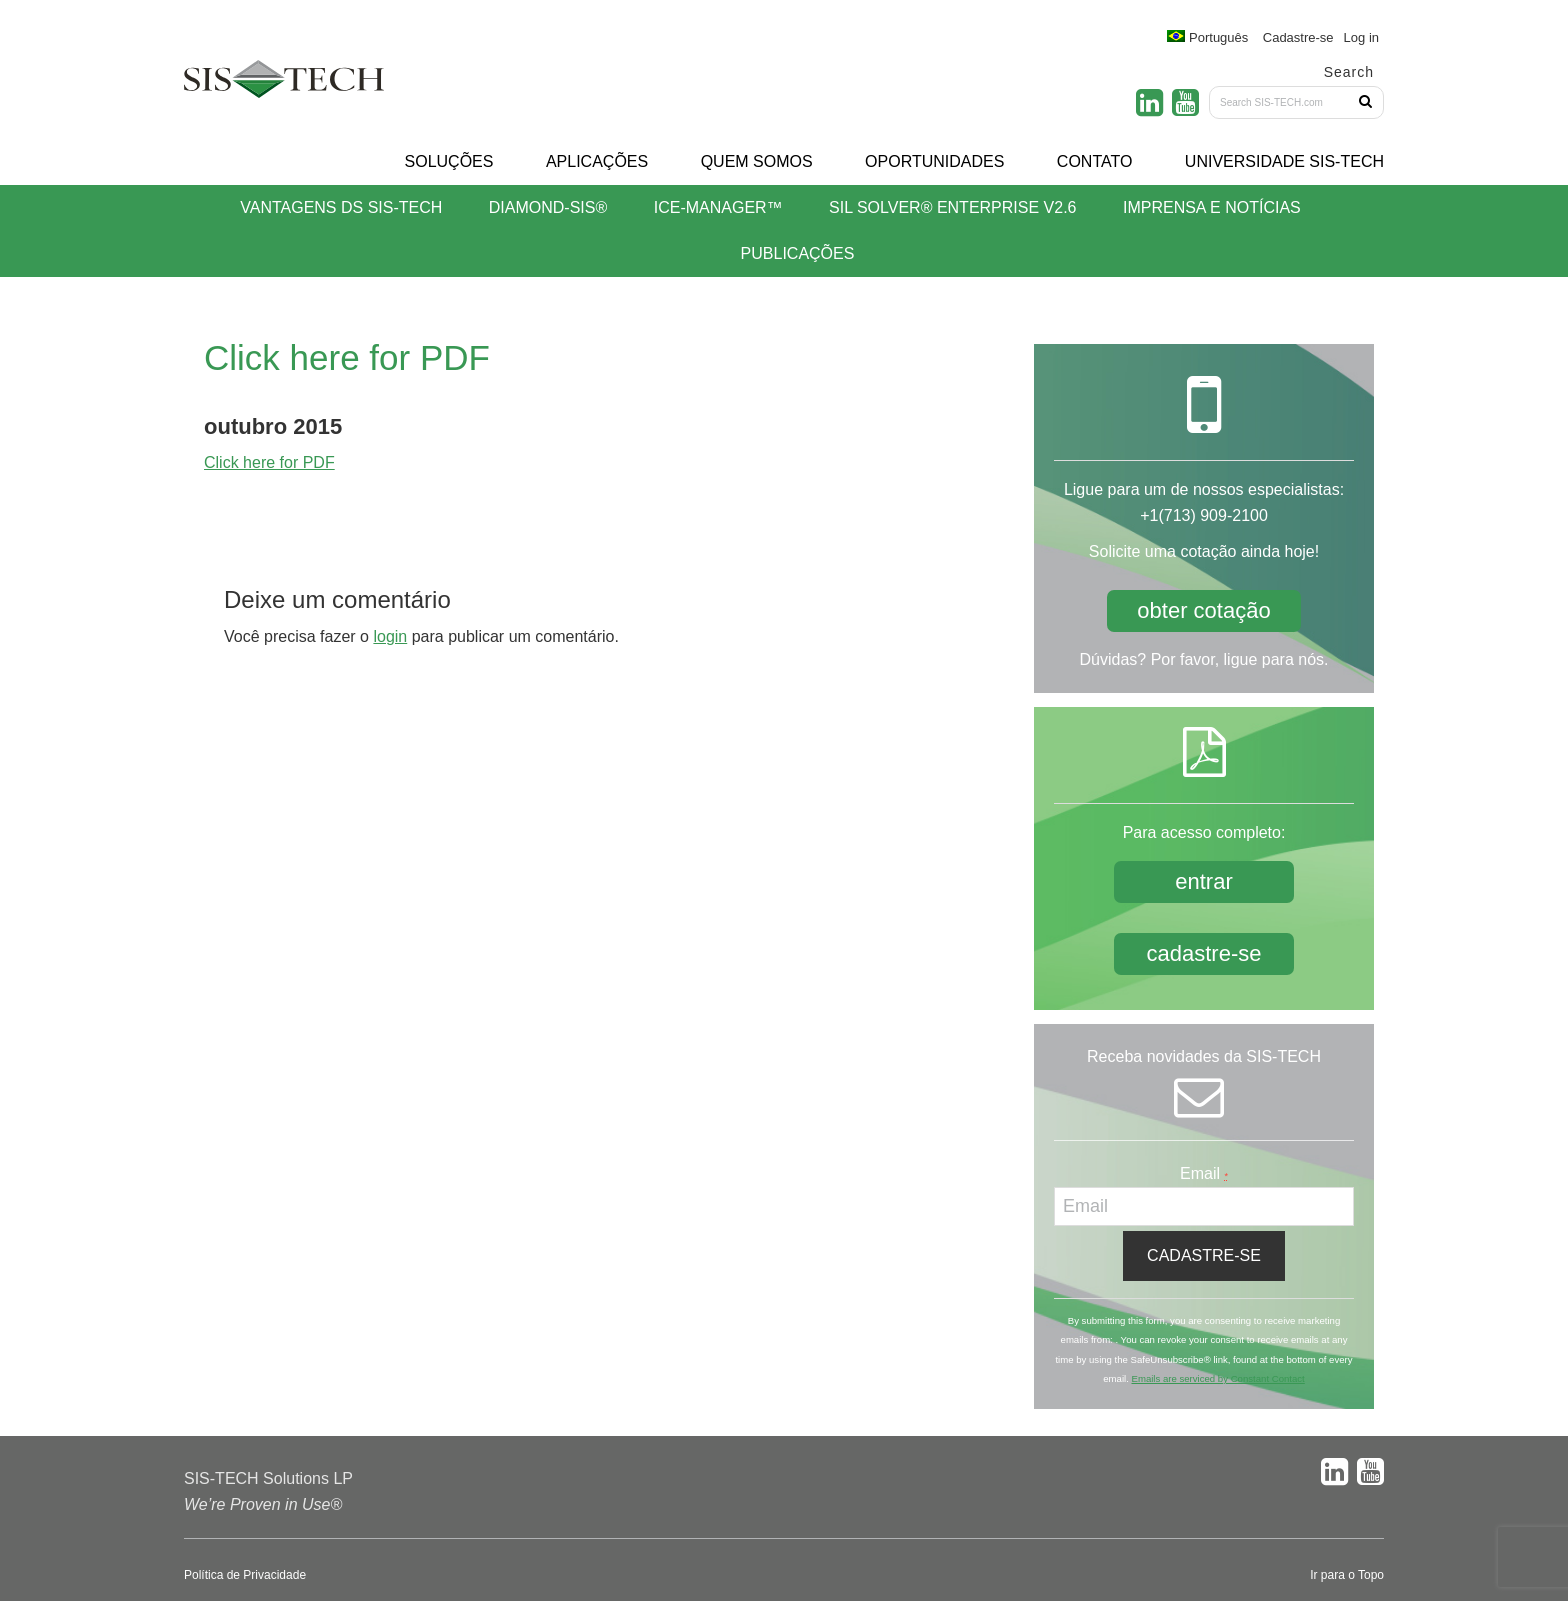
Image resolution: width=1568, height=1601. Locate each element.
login (390, 636)
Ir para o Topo (1347, 1575)
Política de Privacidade (245, 1575)
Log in (1361, 37)
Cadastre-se (1298, 37)
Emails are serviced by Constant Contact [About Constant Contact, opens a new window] (1217, 1378)
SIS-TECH (284, 85)
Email (1204, 1173)
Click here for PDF (269, 462)
